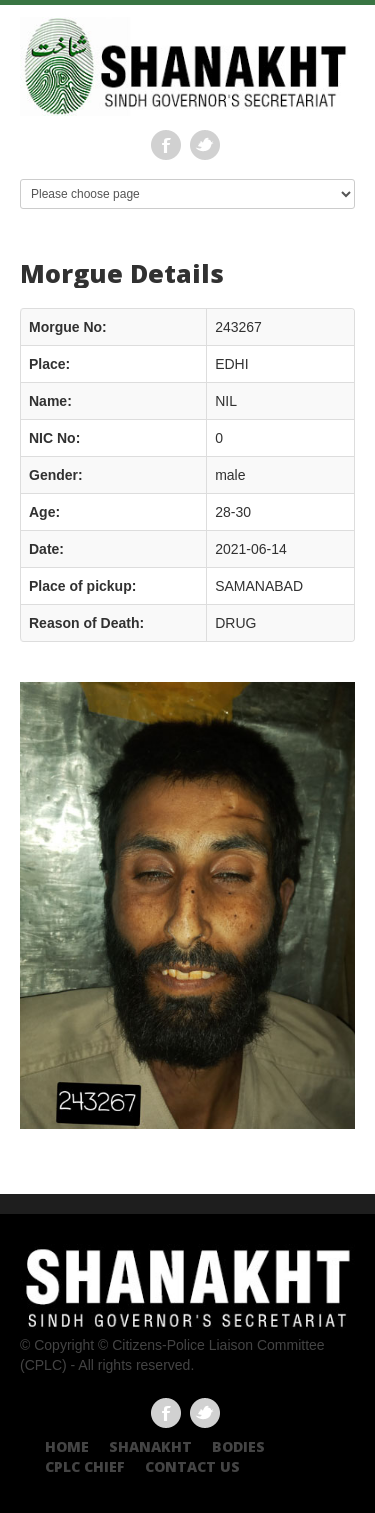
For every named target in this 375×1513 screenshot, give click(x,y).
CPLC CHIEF (85, 1466)
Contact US (192, 1466)
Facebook (166, 145)
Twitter (205, 145)
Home (67, 1446)
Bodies (238, 1446)
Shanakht (150, 1446)
